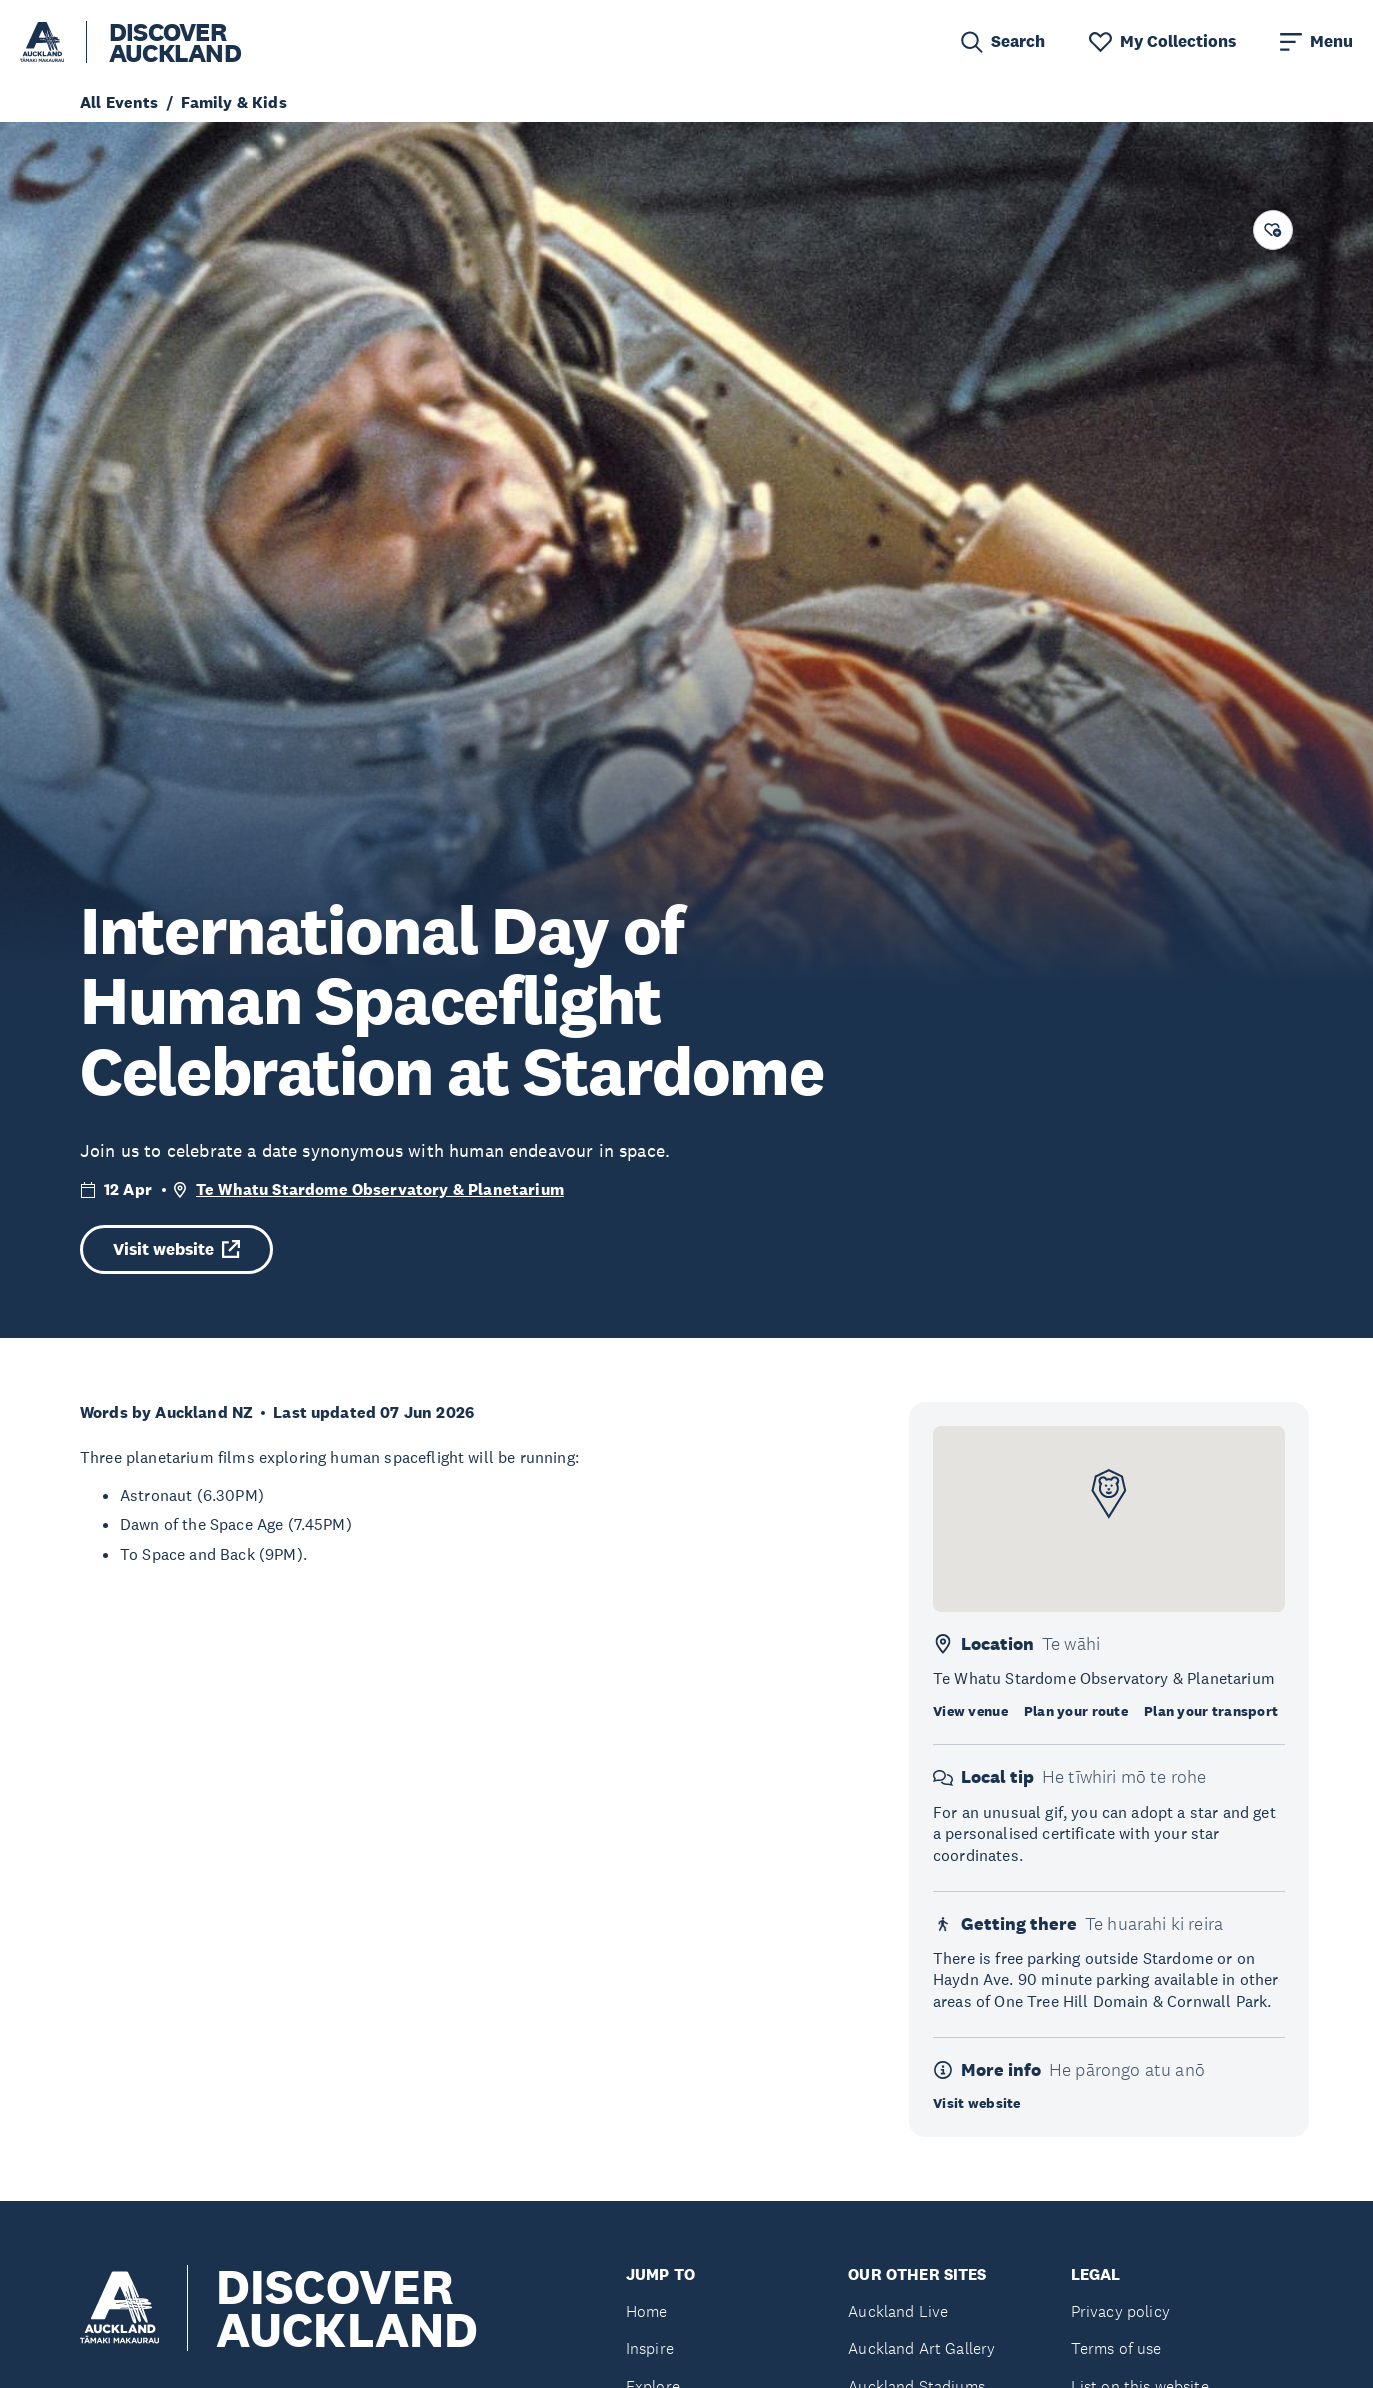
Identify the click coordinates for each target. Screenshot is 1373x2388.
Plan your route (1076, 1711)
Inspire (650, 2348)
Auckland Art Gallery (921, 2348)
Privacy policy (1120, 2311)
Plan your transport (1211, 1711)
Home (647, 2311)
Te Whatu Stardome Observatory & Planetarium (380, 1189)
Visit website (176, 1249)
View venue (970, 1711)
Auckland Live (898, 2311)
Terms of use (1116, 2348)
